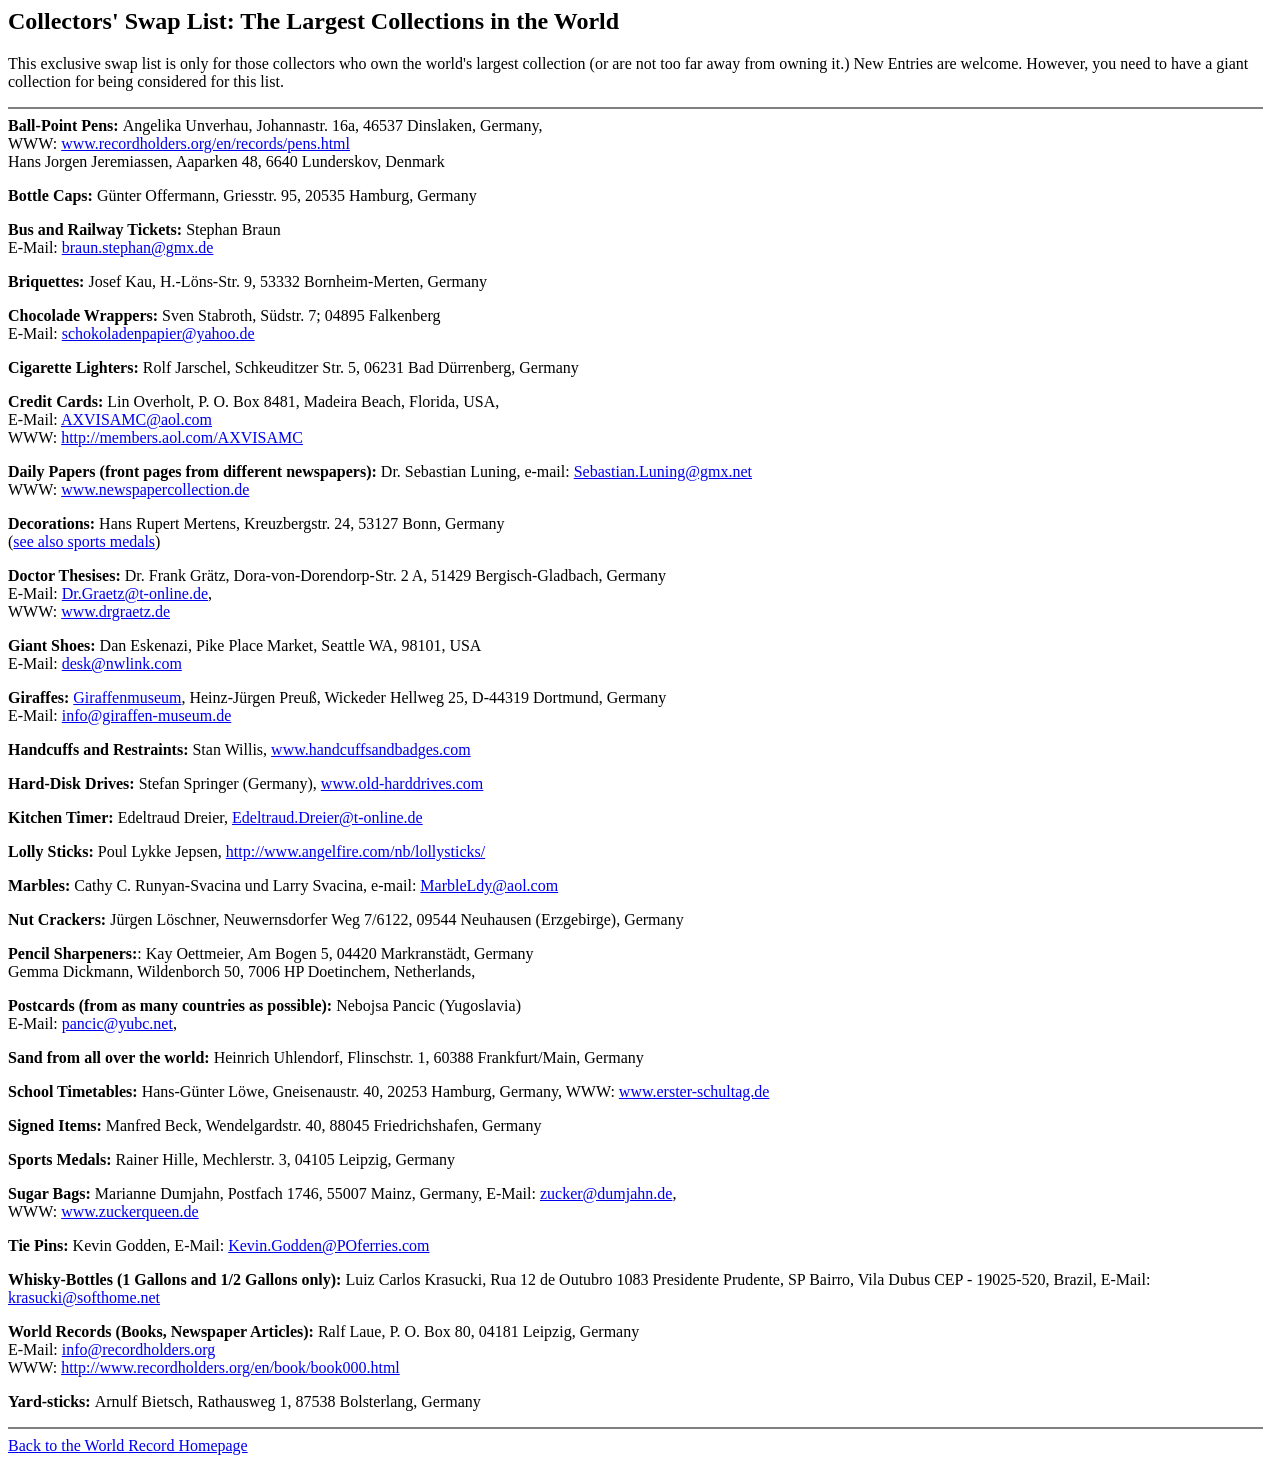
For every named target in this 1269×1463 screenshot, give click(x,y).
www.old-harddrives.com (402, 783)
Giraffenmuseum (127, 697)
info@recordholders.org (139, 1349)
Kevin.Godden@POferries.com (328, 1245)
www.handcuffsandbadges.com (371, 749)
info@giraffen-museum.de (147, 715)
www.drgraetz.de (115, 611)
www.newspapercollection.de (155, 489)
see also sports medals (84, 541)
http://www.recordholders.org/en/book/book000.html (230, 1367)
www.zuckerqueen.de (130, 1211)
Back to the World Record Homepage (128, 1445)
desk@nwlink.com (122, 663)
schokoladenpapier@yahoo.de (158, 333)
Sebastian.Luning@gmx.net (663, 471)
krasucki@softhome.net (84, 1297)
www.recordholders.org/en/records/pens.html (205, 143)
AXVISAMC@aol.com (136, 419)
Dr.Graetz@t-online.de (135, 593)
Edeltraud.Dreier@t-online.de (327, 817)
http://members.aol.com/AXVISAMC (182, 437)
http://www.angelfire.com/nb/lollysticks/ (355, 851)
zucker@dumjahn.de (606, 1193)
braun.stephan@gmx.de (138, 247)
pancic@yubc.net (117, 1023)
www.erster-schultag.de (694, 1091)
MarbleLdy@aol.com (489, 885)
